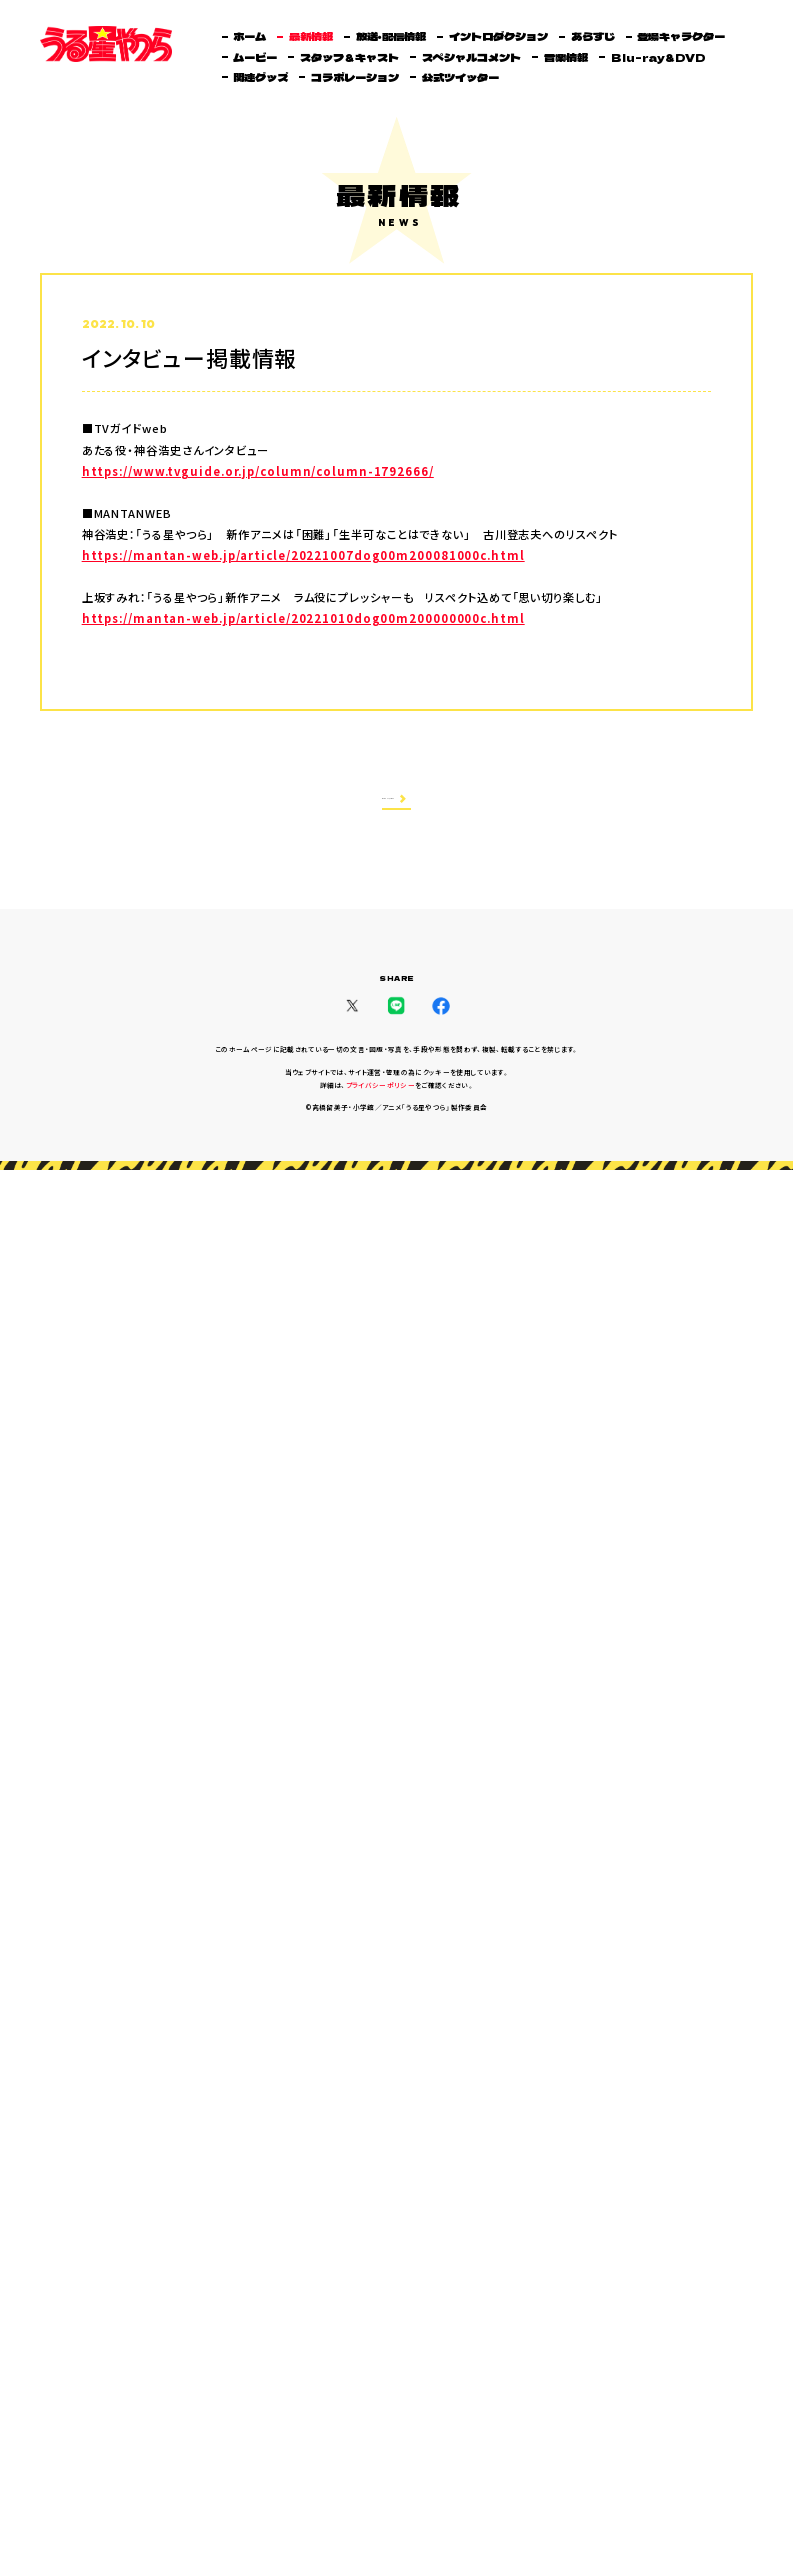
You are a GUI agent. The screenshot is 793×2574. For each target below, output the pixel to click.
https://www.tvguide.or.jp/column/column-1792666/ (258, 471)
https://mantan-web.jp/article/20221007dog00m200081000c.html (303, 555)
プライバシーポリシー (380, 1090)
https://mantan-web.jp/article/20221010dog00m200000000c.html (303, 618)
